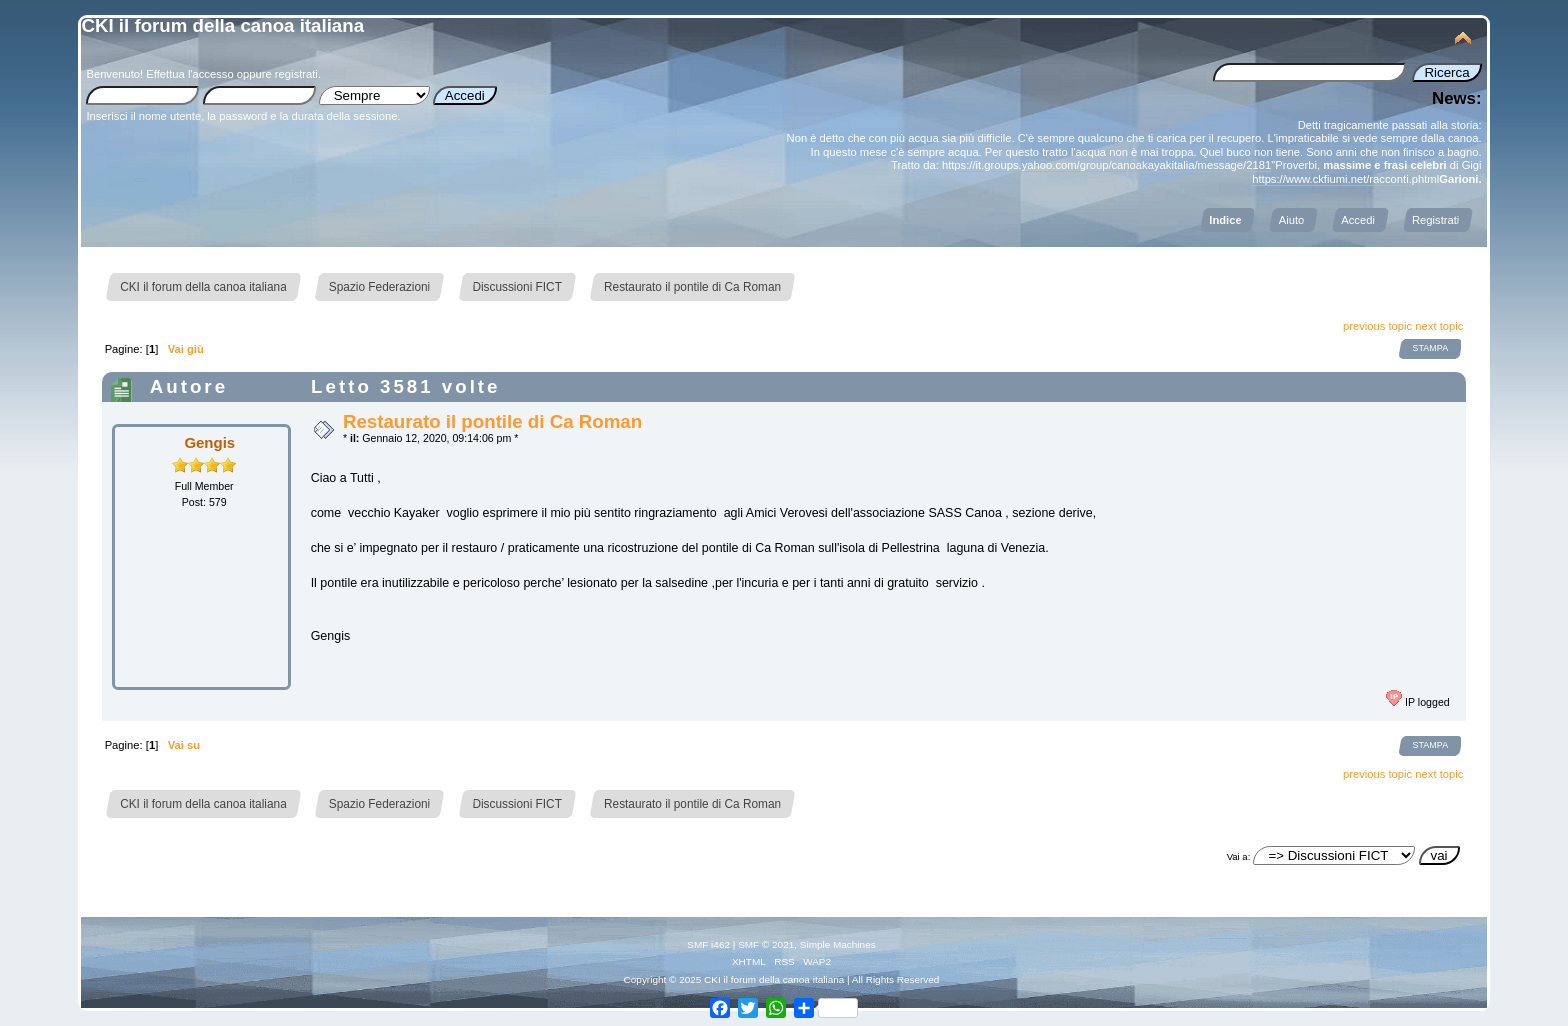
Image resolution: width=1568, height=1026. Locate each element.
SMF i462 (708, 944)
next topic (1439, 326)
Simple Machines (838, 944)
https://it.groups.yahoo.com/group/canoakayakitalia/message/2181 (1106, 165)
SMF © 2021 (766, 944)
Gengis (209, 442)
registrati (296, 74)
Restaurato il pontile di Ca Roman (492, 421)
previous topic (1377, 326)
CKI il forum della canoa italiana (222, 25)
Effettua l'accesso (189, 74)
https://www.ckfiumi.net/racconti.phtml (1345, 179)
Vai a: (1239, 856)
